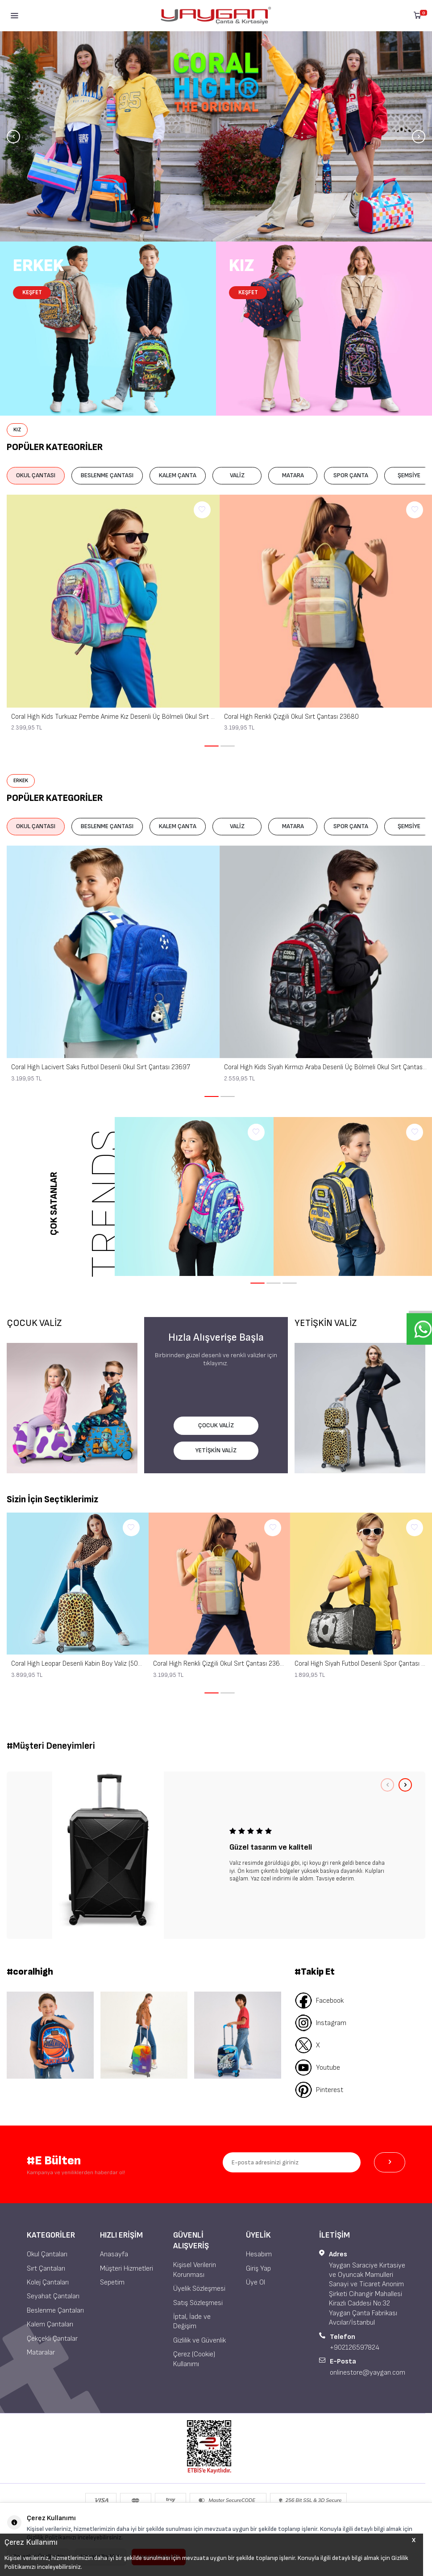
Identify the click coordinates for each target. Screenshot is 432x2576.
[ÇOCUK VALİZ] (72, 1408)
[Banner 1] (50, 2035)
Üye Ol (255, 2282)
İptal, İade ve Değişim (192, 2321)
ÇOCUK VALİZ (216, 1425)
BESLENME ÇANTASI (107, 475)
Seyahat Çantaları (53, 2296)
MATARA (293, 475)
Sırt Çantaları (46, 2268)
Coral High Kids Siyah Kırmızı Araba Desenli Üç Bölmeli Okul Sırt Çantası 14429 (326, 1067)
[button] (13, 136)
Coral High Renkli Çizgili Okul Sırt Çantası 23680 (291, 717)
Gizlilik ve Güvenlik (199, 2340)
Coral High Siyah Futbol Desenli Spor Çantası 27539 (361, 1663)
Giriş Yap (258, 2268)
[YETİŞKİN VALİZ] (360, 1408)
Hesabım (259, 2254)
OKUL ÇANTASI (35, 475)
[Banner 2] (143, 2035)
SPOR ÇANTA (350, 475)
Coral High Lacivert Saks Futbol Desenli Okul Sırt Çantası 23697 (100, 1067)
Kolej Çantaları (48, 2282)
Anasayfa (114, 2254)
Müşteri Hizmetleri (126, 2268)
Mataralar (41, 2352)
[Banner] (216, 136)
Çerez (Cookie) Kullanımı (194, 2359)
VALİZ (237, 475)
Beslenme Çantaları (55, 2310)
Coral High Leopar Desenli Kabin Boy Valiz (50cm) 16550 (77, 1663)
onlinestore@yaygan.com (367, 2372)
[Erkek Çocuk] (108, 329)
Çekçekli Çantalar (52, 2338)
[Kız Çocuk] (324, 329)
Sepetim (112, 2282)
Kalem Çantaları (50, 2324)
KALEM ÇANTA (177, 475)
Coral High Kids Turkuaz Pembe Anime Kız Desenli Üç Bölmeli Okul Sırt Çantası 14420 (113, 717)
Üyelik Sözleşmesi (199, 2288)
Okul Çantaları (47, 2254)
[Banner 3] (237, 2035)
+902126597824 (354, 2347)
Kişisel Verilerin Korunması (194, 2270)
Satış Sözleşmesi (198, 2303)
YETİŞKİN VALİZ (216, 1450)
